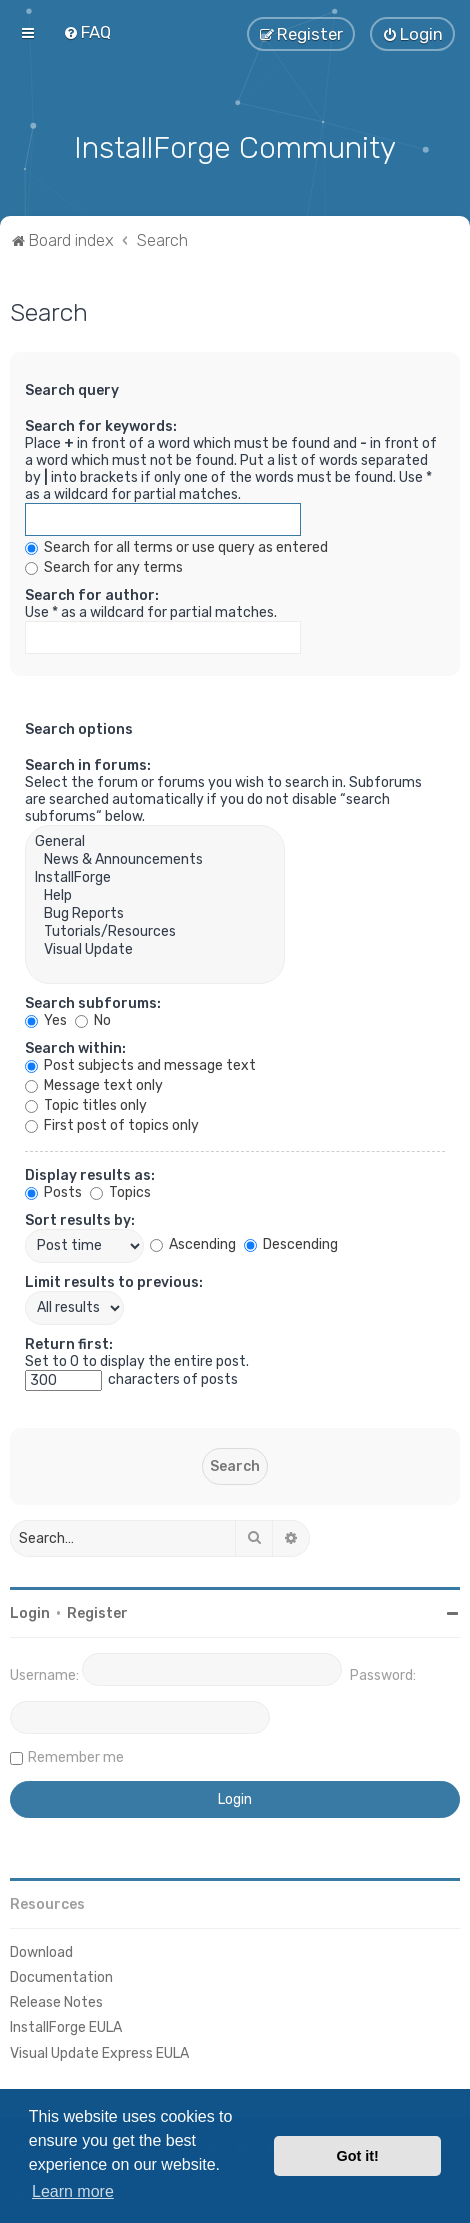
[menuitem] (87, 32)
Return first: (69, 1342)
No (93, 1018)
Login (30, 1611)
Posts (53, 1190)
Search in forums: (88, 763)
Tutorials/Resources (155, 930)
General (155, 840)
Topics (120, 1190)
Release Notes (56, 2000)
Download (41, 1950)
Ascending (193, 1243)
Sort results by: (80, 1218)
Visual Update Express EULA (99, 2051)
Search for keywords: (101, 424)
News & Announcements (155, 858)
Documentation (61, 1975)
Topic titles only (86, 1103)
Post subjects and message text (140, 1063)
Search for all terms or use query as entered (176, 545)
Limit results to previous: (114, 1280)
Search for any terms (104, 565)
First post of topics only (112, 1123)
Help (155, 894)
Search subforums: (93, 1001)
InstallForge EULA (66, 2025)
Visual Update (155, 948)
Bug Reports (155, 912)
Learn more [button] (73, 2191)
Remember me (76, 1755)
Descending (291, 1243)
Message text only (94, 1083)
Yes (46, 1018)
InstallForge (155, 876)
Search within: (75, 1046)
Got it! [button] (358, 2156)
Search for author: (92, 593)
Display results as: (90, 1173)
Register (97, 1611)
